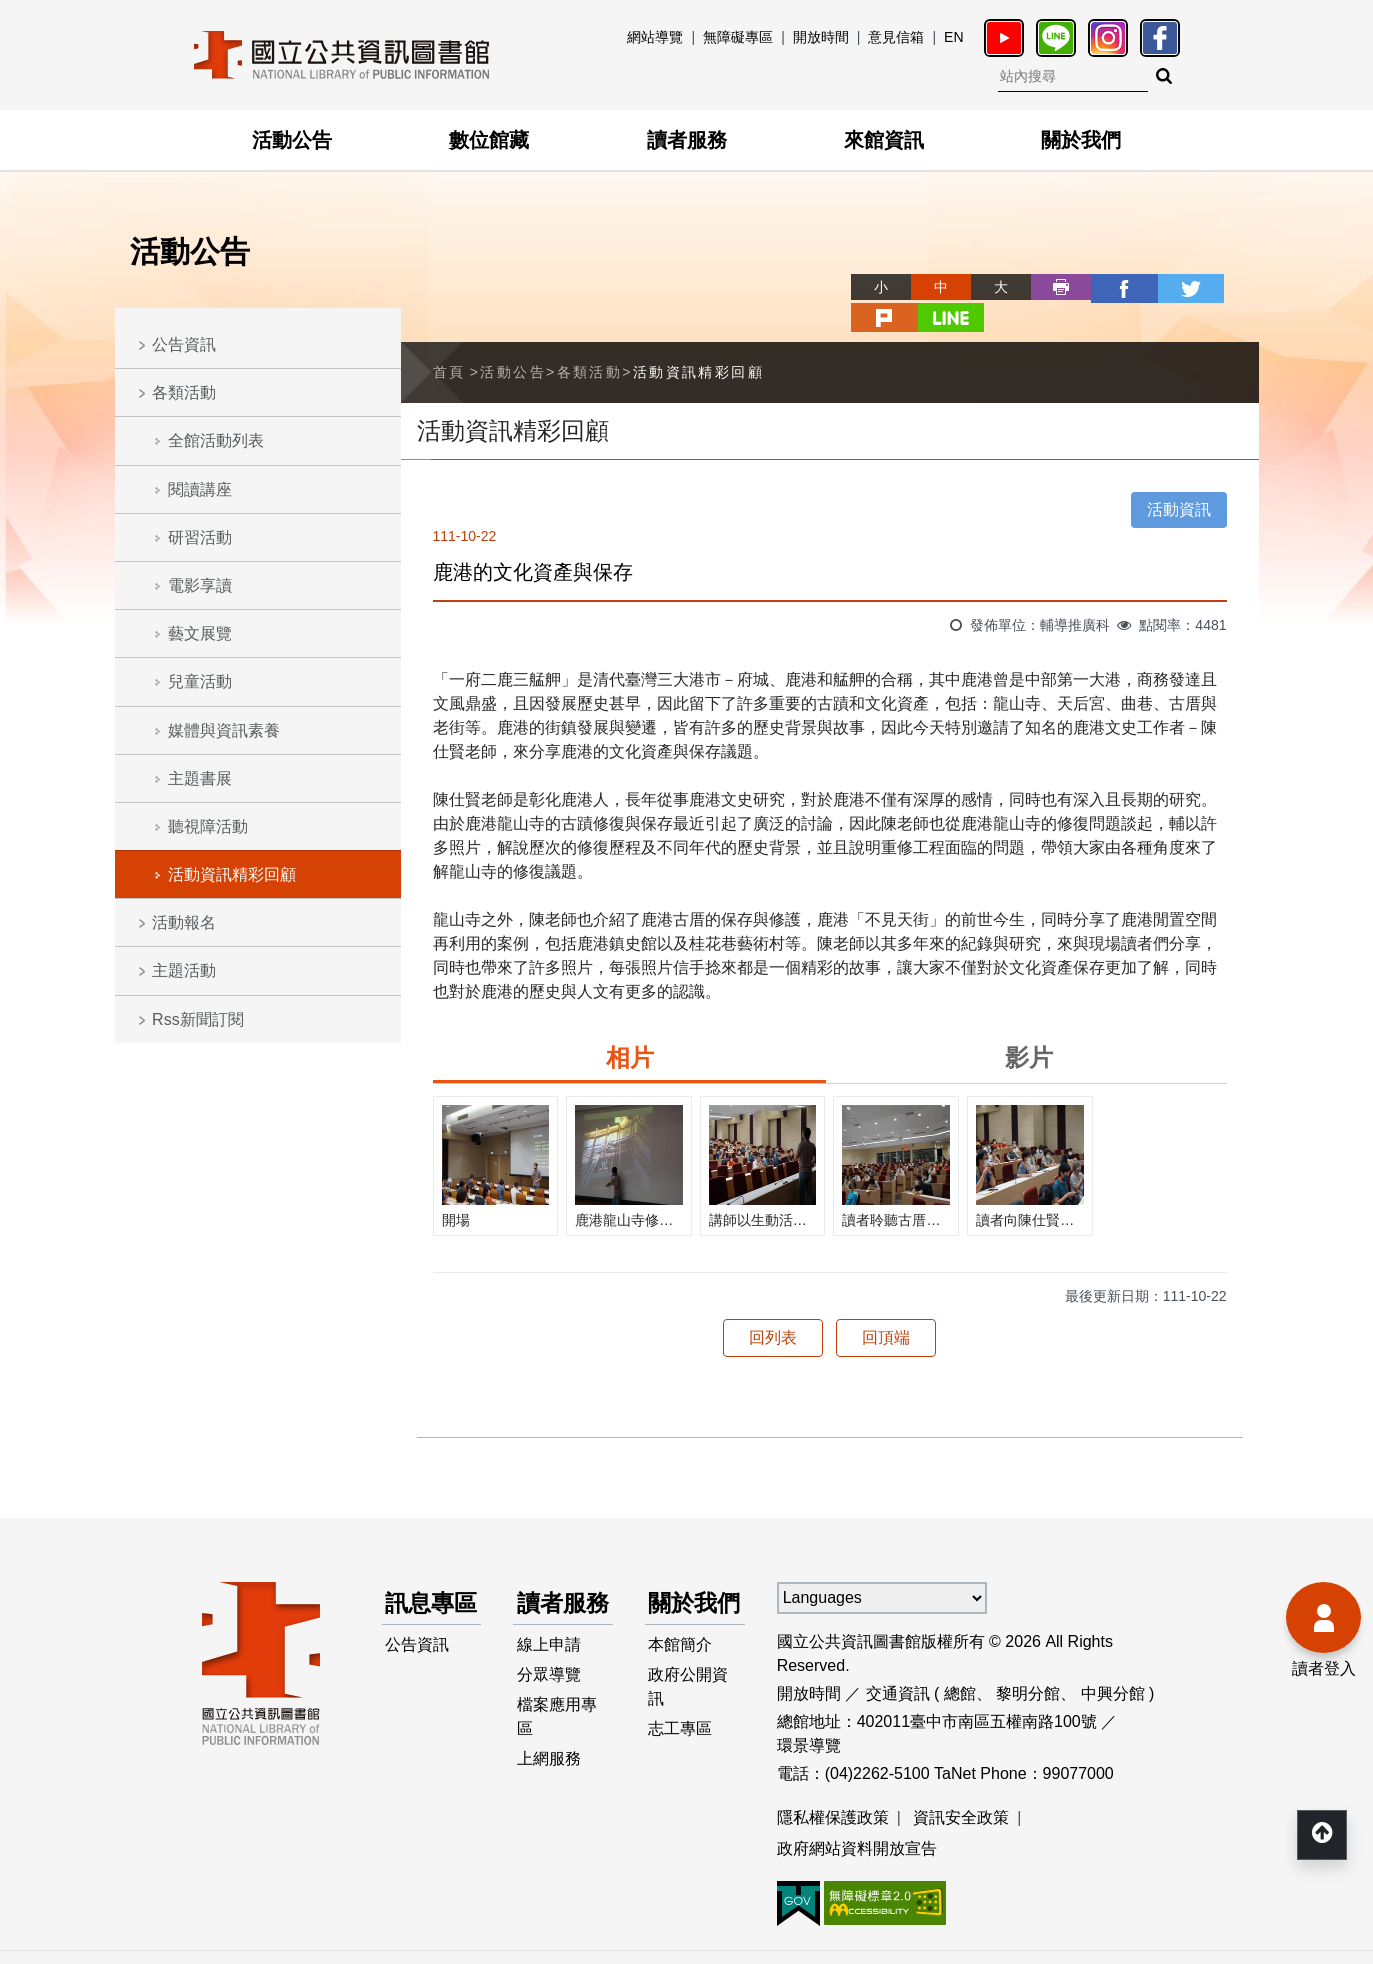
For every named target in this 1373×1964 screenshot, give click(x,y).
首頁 (449, 340)
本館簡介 (681, 1650)
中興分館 (1113, 1661)
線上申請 (549, 1650)
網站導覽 (655, 37)
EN (953, 37)
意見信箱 (896, 37)
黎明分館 (1028, 1661)
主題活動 (184, 970)
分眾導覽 (549, 1682)
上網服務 (549, 1770)
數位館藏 (489, 140)
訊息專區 (422, 1589)
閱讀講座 (200, 489)
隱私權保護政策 (833, 1785)
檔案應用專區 (557, 1726)
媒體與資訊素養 (224, 730)
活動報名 (184, 922)
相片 (630, 1025)
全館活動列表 (216, 440)
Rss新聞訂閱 (198, 1019)
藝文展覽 (200, 633)
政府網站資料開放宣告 (857, 1817)
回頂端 (886, 1305)
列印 (989, 287)
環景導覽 (809, 1713)
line (1229, 287)
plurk (1169, 287)
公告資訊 (184, 344)
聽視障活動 (208, 826)
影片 (1029, 1025)
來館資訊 (884, 140)
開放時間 (821, 37)
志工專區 (681, 1738)
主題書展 (200, 778)
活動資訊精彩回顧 (232, 874)
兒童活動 (200, 681)
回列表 (773, 1305)
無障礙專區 (738, 37)
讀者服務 (687, 140)
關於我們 (1081, 140)
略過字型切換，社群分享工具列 (787, 268)
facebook (1049, 287)
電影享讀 (200, 585)
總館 (960, 1661)
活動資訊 (1179, 477)
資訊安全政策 (961, 1785)
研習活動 (200, 537)
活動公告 (292, 140)
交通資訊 (898, 1661)
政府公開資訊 (689, 1694)
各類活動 (184, 392)
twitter (1109, 287)
